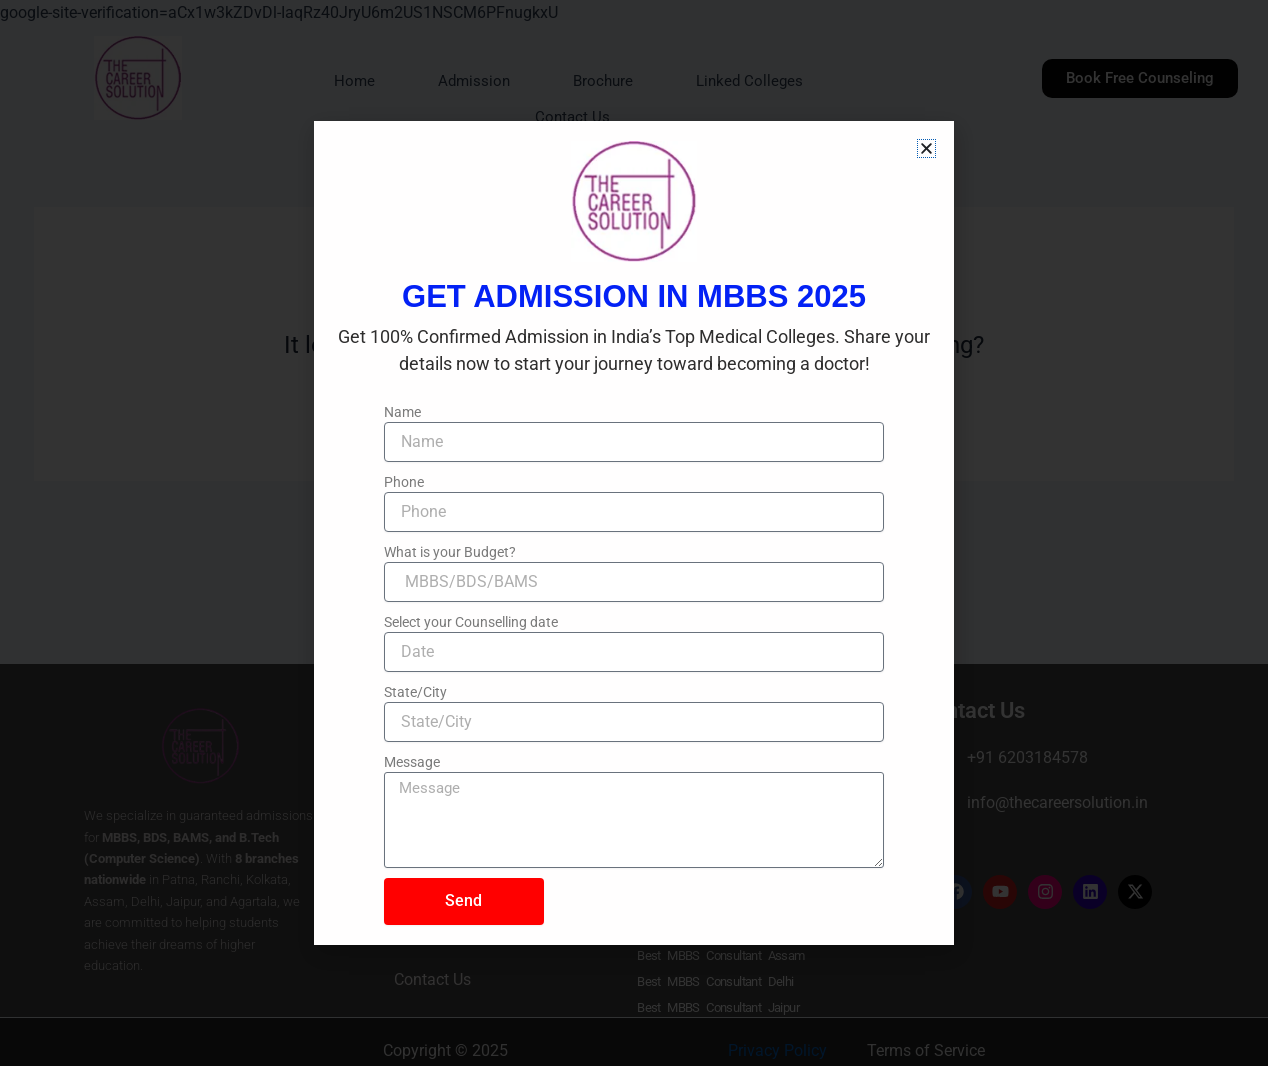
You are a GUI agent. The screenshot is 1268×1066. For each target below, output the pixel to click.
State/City (415, 692)
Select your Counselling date (471, 622)
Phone (404, 482)
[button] (926, 148)
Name (402, 412)
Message (412, 762)
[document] (634, 533)
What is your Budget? (450, 552)
